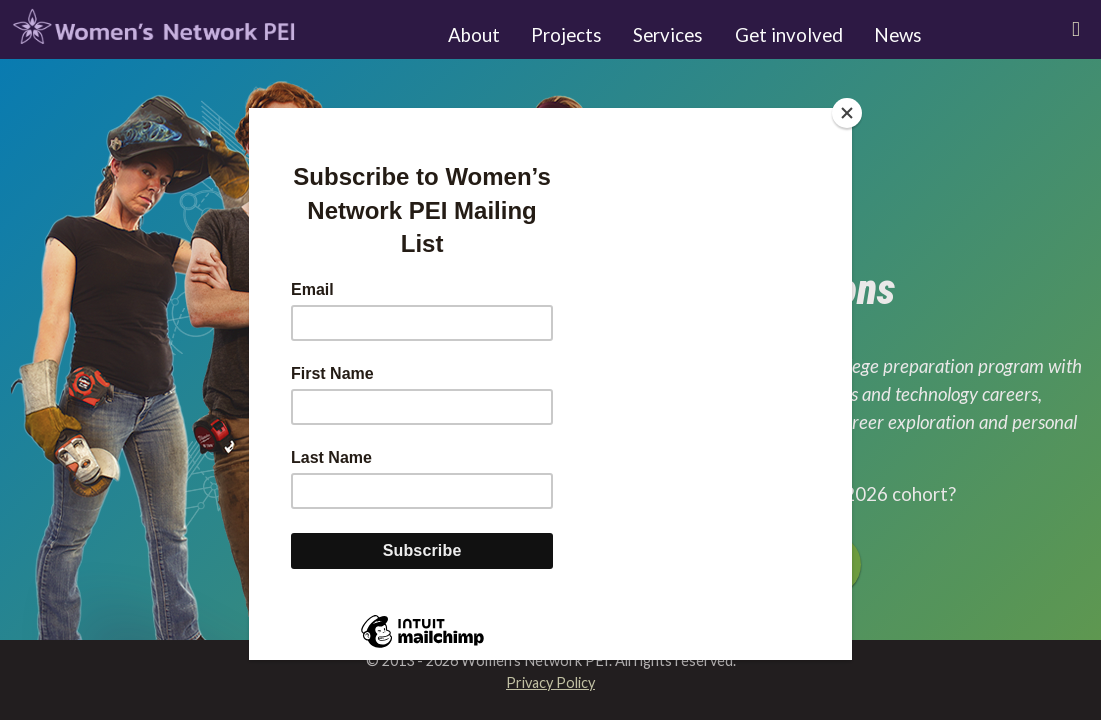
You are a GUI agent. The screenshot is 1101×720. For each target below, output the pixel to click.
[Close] (847, 113)
